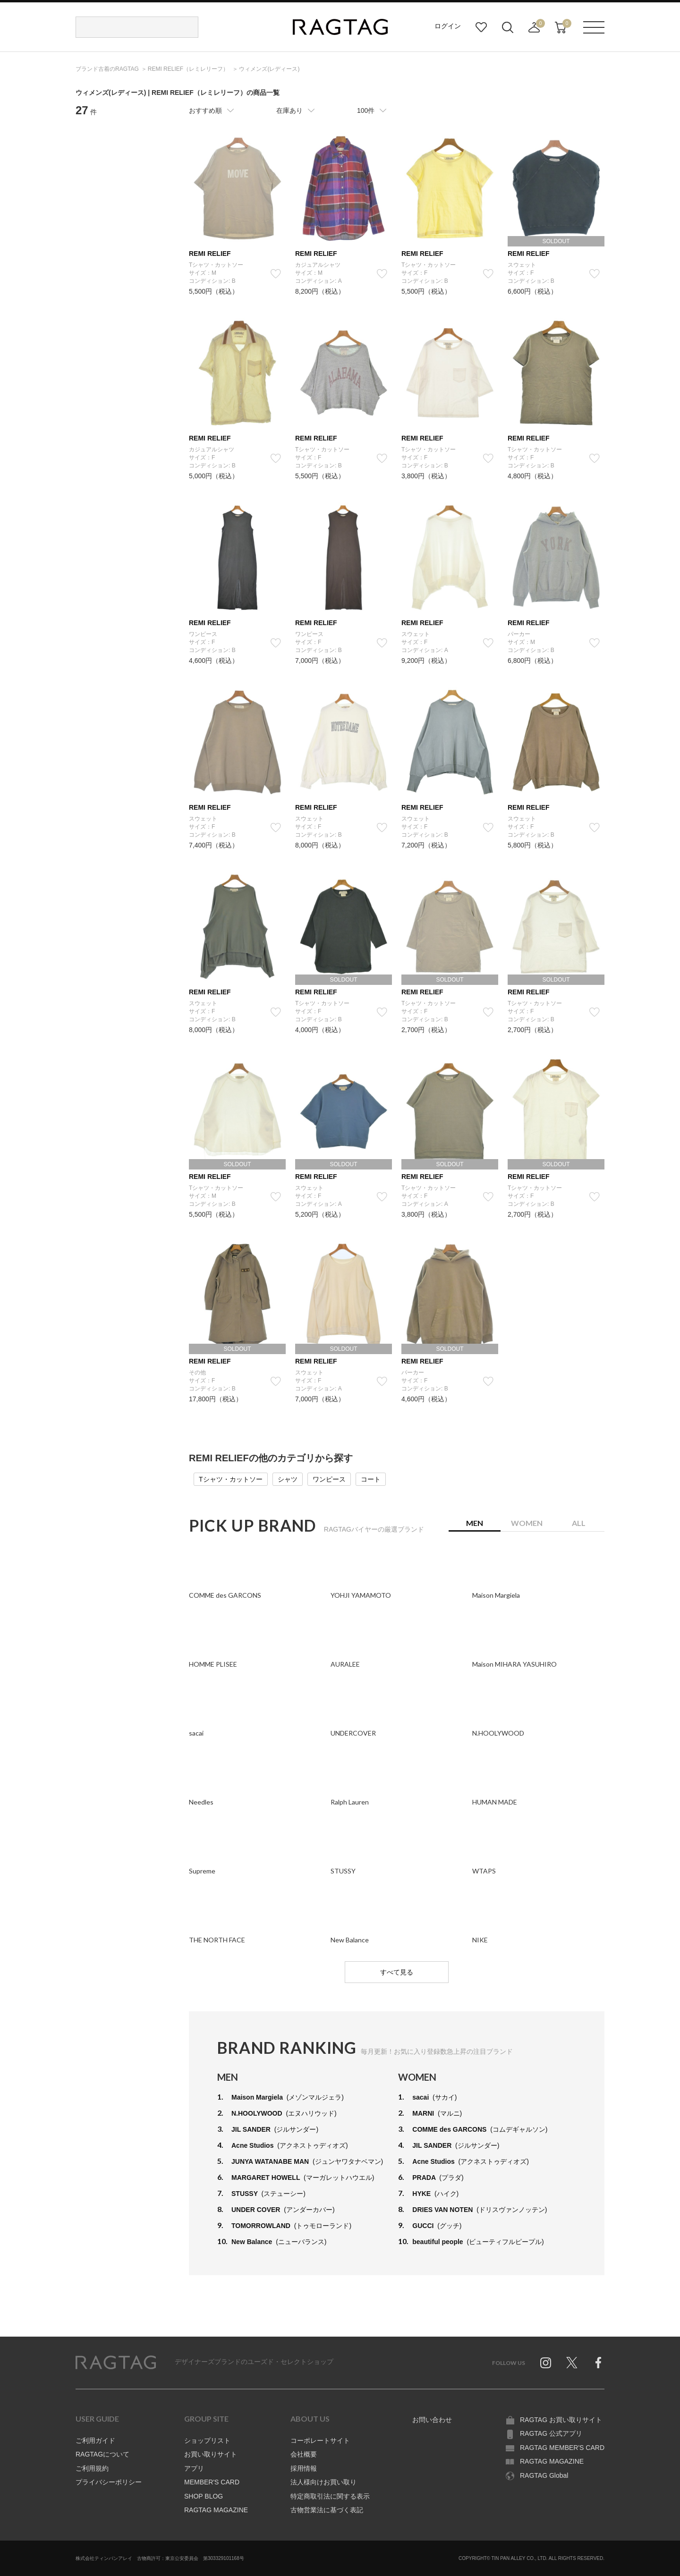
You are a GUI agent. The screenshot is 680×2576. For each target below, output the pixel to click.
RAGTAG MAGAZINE (216, 2510)
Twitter (572, 2362)
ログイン (447, 26)
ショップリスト (207, 2440)
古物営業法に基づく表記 (326, 2510)
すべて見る (396, 1972)
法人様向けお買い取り (323, 2482)
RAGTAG (116, 2363)
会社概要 (303, 2454)
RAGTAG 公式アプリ (551, 2433)
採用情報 (303, 2468)
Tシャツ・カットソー (231, 1479)
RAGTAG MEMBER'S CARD (562, 2447)
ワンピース (329, 1479)
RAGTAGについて (102, 2454)
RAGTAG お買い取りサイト (561, 2419)
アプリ (194, 2468)
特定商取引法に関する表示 (330, 2496)
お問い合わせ (432, 2419)
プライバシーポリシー (109, 2482)
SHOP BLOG (203, 2496)
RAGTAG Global (544, 2475)
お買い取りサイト (210, 2454)
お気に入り (481, 27)
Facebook (598, 2362)
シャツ (288, 1479)
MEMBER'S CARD (211, 2482)
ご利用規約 (92, 2468)
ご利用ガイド (95, 2440)
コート (371, 1479)
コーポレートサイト (320, 2440)
